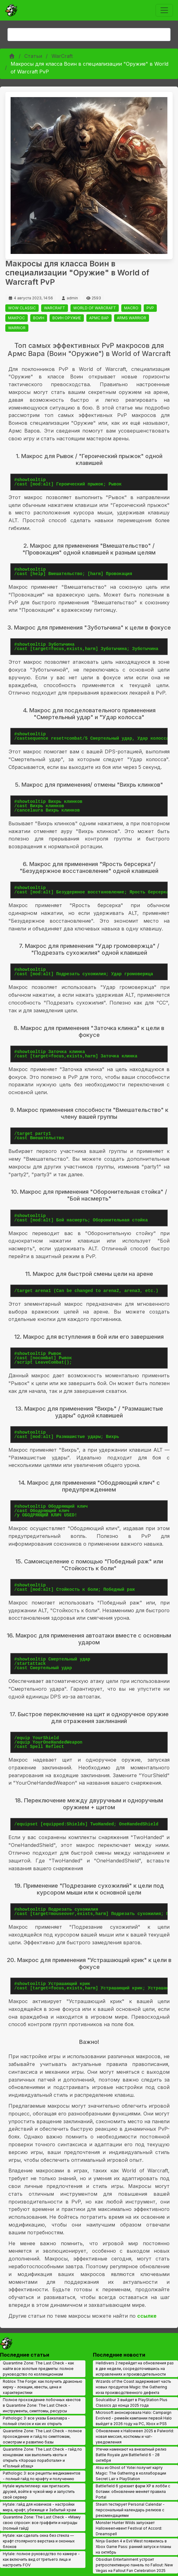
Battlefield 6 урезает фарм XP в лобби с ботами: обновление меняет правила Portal (133, 2491)
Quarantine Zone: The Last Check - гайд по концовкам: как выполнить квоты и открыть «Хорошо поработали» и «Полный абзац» (42, 2457)
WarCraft (62, 56)
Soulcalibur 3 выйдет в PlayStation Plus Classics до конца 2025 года (131, 2402)
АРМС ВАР (99, 318)
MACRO (131, 308)
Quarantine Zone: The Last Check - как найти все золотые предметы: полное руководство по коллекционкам (38, 2369)
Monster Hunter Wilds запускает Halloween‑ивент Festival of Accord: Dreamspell (129, 2528)
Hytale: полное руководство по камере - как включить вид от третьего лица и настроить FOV (41, 2559)
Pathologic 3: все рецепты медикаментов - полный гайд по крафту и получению (41, 2476)
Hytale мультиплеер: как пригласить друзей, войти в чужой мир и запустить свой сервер (39, 2491)
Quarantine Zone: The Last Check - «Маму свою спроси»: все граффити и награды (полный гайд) (42, 2523)
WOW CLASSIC (22, 308)
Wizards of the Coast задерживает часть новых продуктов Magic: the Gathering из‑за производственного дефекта (133, 2387)
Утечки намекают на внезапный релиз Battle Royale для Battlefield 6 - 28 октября (131, 2455)
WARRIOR (17, 328)
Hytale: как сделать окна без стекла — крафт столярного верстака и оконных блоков (39, 2541)
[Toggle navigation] (164, 10)
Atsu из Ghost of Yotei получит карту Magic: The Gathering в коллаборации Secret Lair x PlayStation (131, 2473)
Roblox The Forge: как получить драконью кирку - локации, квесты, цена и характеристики (42, 2387)
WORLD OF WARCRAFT (94, 308)
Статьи (33, 56)
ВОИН (38, 318)
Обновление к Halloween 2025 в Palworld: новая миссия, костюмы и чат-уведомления (135, 2436)
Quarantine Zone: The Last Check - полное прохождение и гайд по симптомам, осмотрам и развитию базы (42, 2436)
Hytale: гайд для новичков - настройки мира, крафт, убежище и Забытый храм (39, 2507)
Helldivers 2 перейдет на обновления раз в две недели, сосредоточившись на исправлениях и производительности (134, 2369)
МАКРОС (16, 318)
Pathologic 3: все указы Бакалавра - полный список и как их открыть (36, 2421)
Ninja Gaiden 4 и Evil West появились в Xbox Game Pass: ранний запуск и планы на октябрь (133, 2547)
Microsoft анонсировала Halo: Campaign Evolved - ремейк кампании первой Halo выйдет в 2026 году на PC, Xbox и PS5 (134, 2418)
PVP (150, 308)
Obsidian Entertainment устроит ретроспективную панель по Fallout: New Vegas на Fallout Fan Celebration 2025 (134, 2565)
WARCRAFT (54, 308)
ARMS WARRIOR (131, 318)
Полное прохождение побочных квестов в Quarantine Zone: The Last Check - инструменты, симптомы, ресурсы (42, 2405)
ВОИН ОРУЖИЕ (66, 318)
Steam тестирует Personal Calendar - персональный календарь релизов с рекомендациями (130, 2510)
